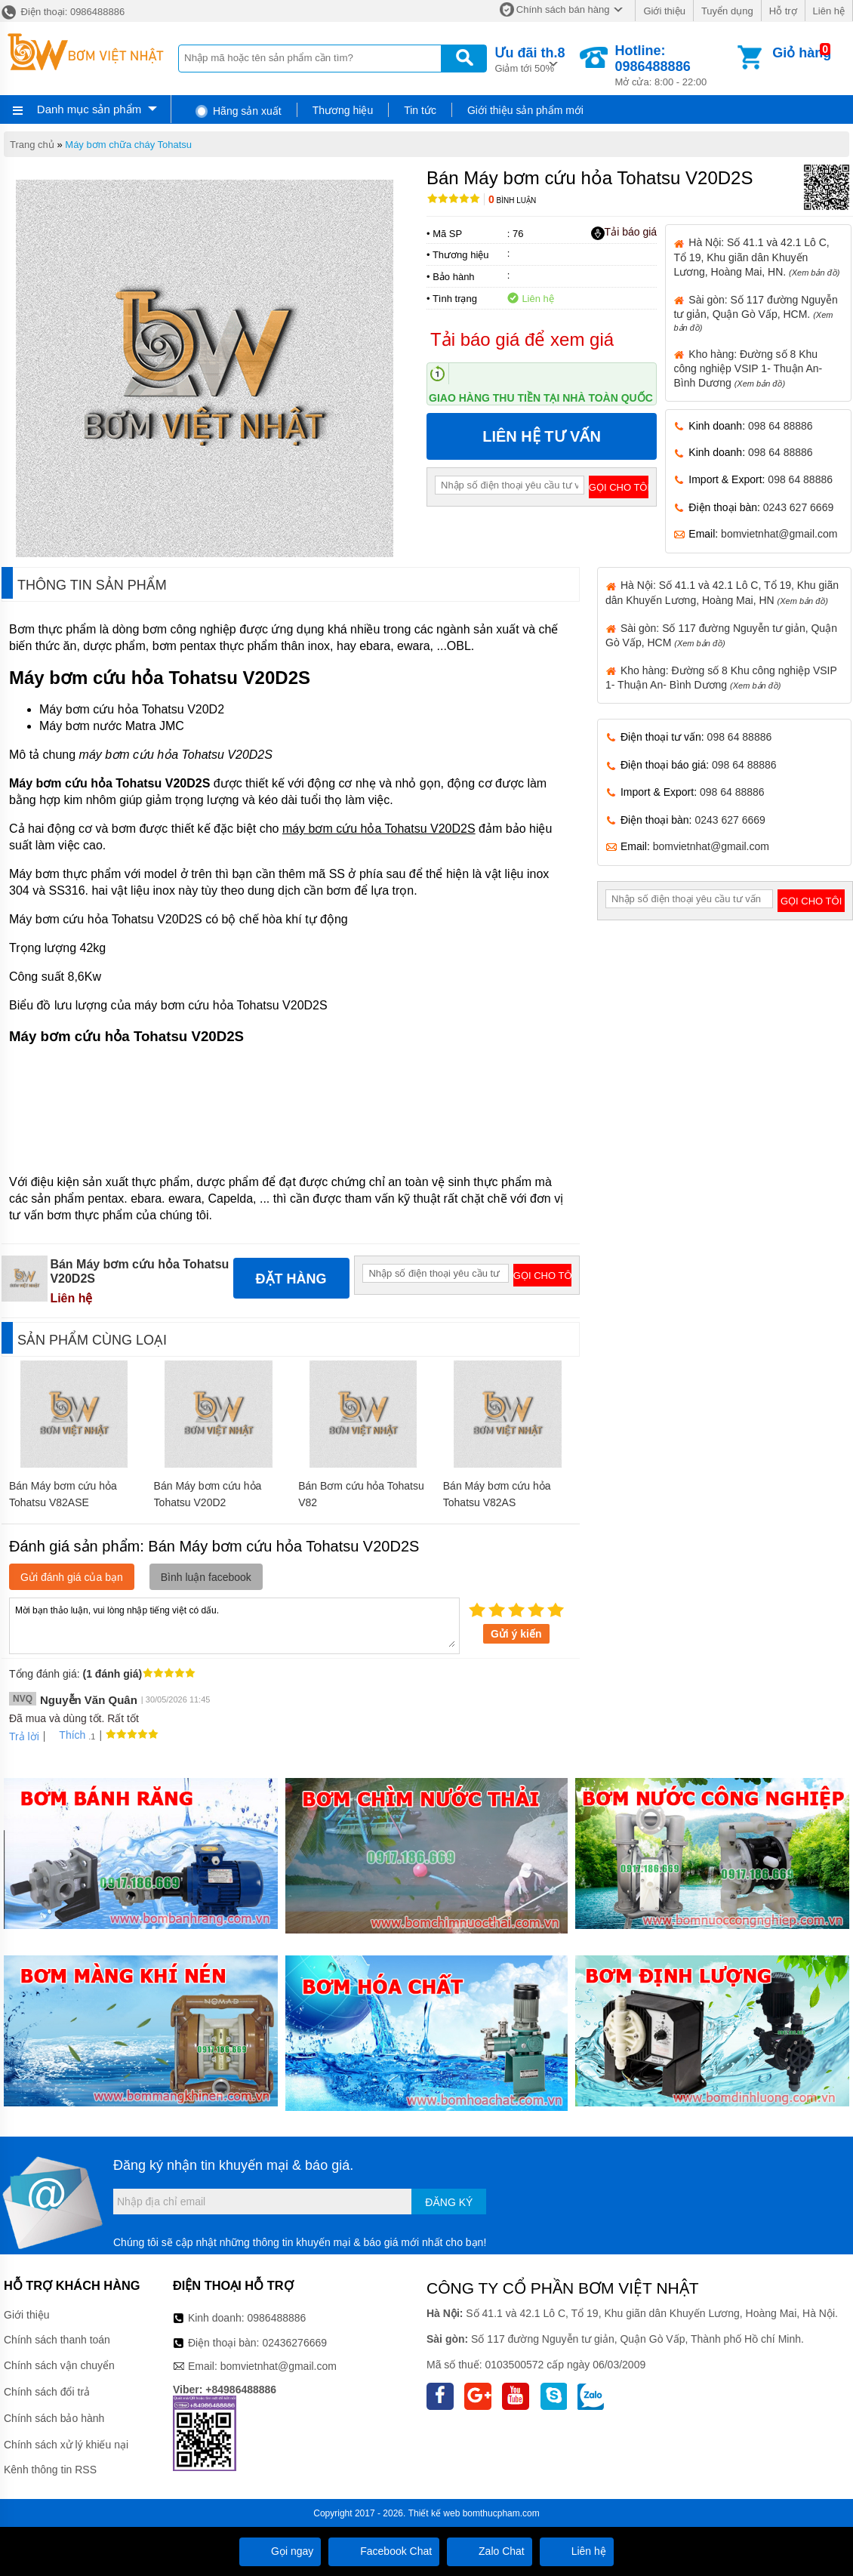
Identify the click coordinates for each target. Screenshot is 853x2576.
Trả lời (24, 1736)
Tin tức (420, 110)
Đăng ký (449, 2202)
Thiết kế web (434, 2513)
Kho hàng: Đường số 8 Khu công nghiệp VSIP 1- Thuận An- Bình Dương (747, 368)
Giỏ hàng (801, 52)
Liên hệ (829, 11)
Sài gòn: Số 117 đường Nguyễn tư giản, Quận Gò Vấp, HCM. (755, 313)
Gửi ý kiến (516, 1634)
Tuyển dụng (727, 11)
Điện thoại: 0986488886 (62, 11)
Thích (66, 1735)
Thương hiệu (343, 110)
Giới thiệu (664, 11)
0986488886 (277, 2318)
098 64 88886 (780, 426)
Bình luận (512, 200)
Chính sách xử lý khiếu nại (66, 2445)
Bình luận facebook (206, 1577)
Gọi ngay (280, 2551)
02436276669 (294, 2343)
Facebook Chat (384, 2551)
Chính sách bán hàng (563, 9)
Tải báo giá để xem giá (522, 339)
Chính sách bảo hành (54, 2418)
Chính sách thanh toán (57, 2340)
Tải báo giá (624, 232)
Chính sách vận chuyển (59, 2365)
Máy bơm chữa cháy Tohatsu (128, 144)
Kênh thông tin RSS (50, 2470)
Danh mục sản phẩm (89, 109)
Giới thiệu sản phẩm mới (525, 110)
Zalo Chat (489, 2551)
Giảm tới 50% (529, 58)
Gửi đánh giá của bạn (71, 1577)
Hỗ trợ (783, 11)
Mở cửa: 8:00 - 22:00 (675, 65)
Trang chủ (32, 144)
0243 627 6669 (798, 507)
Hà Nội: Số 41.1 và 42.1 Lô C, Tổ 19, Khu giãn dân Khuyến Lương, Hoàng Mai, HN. (756, 256)
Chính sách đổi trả (47, 2392)
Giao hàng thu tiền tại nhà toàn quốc (541, 398)
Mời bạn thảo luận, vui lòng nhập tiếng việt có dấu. (234, 1624)
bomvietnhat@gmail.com (779, 534)
